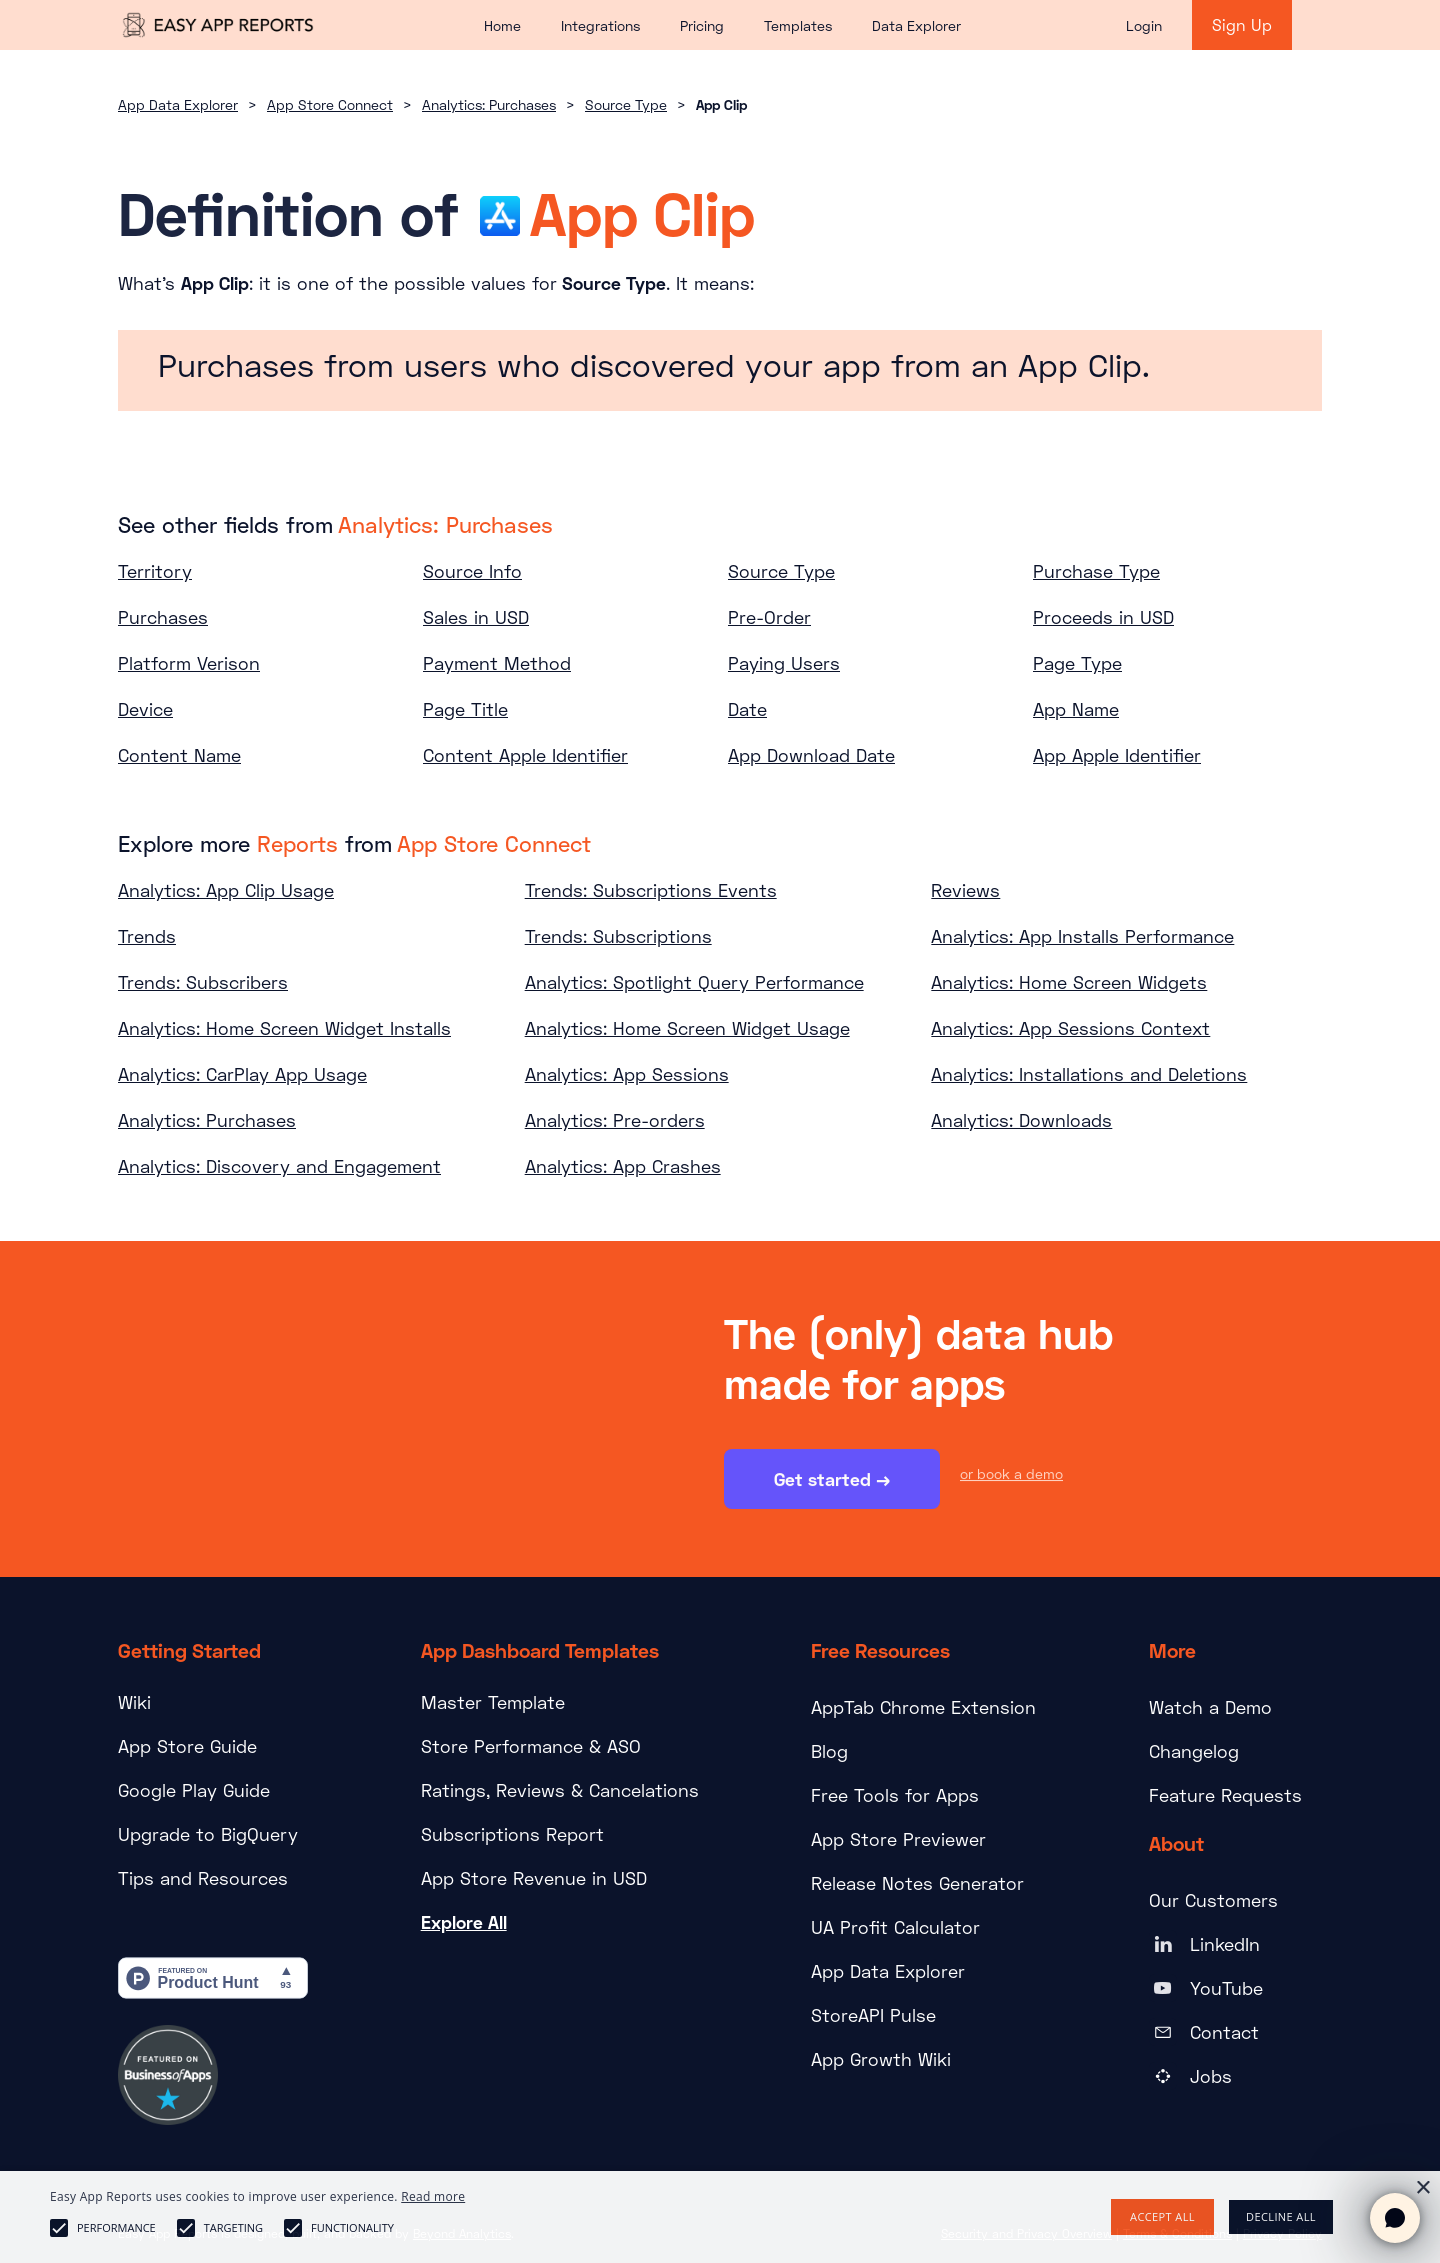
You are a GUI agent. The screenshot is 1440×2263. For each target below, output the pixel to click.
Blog (829, 1751)
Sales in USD (476, 617)
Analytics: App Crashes (623, 1166)
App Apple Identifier (1117, 755)
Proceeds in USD (1103, 617)
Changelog (1194, 1751)
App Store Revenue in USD (534, 1878)
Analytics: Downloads (1021, 1120)
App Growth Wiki (881, 2059)
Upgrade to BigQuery (208, 1834)
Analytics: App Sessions (627, 1074)
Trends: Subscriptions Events (651, 890)
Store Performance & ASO (531, 1746)
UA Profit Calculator (895, 1927)
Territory (155, 571)
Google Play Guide (194, 1790)
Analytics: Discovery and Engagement (279, 1166)
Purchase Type (1096, 571)
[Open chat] (1395, 2218)
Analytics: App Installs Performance (1082, 936)
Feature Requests (1225, 1795)
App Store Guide (187, 1746)
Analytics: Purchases (489, 104)
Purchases (163, 617)
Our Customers (1213, 1900)
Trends (147, 936)
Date (747, 709)
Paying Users (784, 663)
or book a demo (1011, 1475)
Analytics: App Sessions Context (1070, 1028)
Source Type (626, 104)
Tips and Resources (203, 1878)
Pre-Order (769, 617)
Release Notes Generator (917, 1883)
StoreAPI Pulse (873, 2015)
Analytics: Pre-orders (615, 1120)
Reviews (965, 890)
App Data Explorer (178, 104)
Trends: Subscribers (203, 982)
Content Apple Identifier (525, 755)
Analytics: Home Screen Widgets (1069, 982)
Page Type (1077, 663)
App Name (1076, 709)
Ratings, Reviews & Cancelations (560, 1790)
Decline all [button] (1281, 2216)
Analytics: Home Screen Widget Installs (284, 1028)
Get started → (832, 1481)
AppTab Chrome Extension (923, 1707)
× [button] (1422, 2188)
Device (145, 709)
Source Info (472, 571)
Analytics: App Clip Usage (226, 890)
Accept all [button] (1162, 2216)
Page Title (465, 709)
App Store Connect (330, 104)
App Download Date (811, 755)
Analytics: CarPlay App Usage (242, 1074)
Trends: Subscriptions (618, 936)
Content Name (179, 755)
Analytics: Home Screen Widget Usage (687, 1028)
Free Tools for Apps (895, 1795)
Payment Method (497, 663)
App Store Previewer (898, 1839)
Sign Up (1242, 24)
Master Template (493, 1702)
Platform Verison (189, 663)
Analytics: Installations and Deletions (1089, 1074)
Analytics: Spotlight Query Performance (694, 982)
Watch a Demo (1210, 1707)
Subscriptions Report (512, 1834)
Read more (433, 2196)
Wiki (134, 1702)
